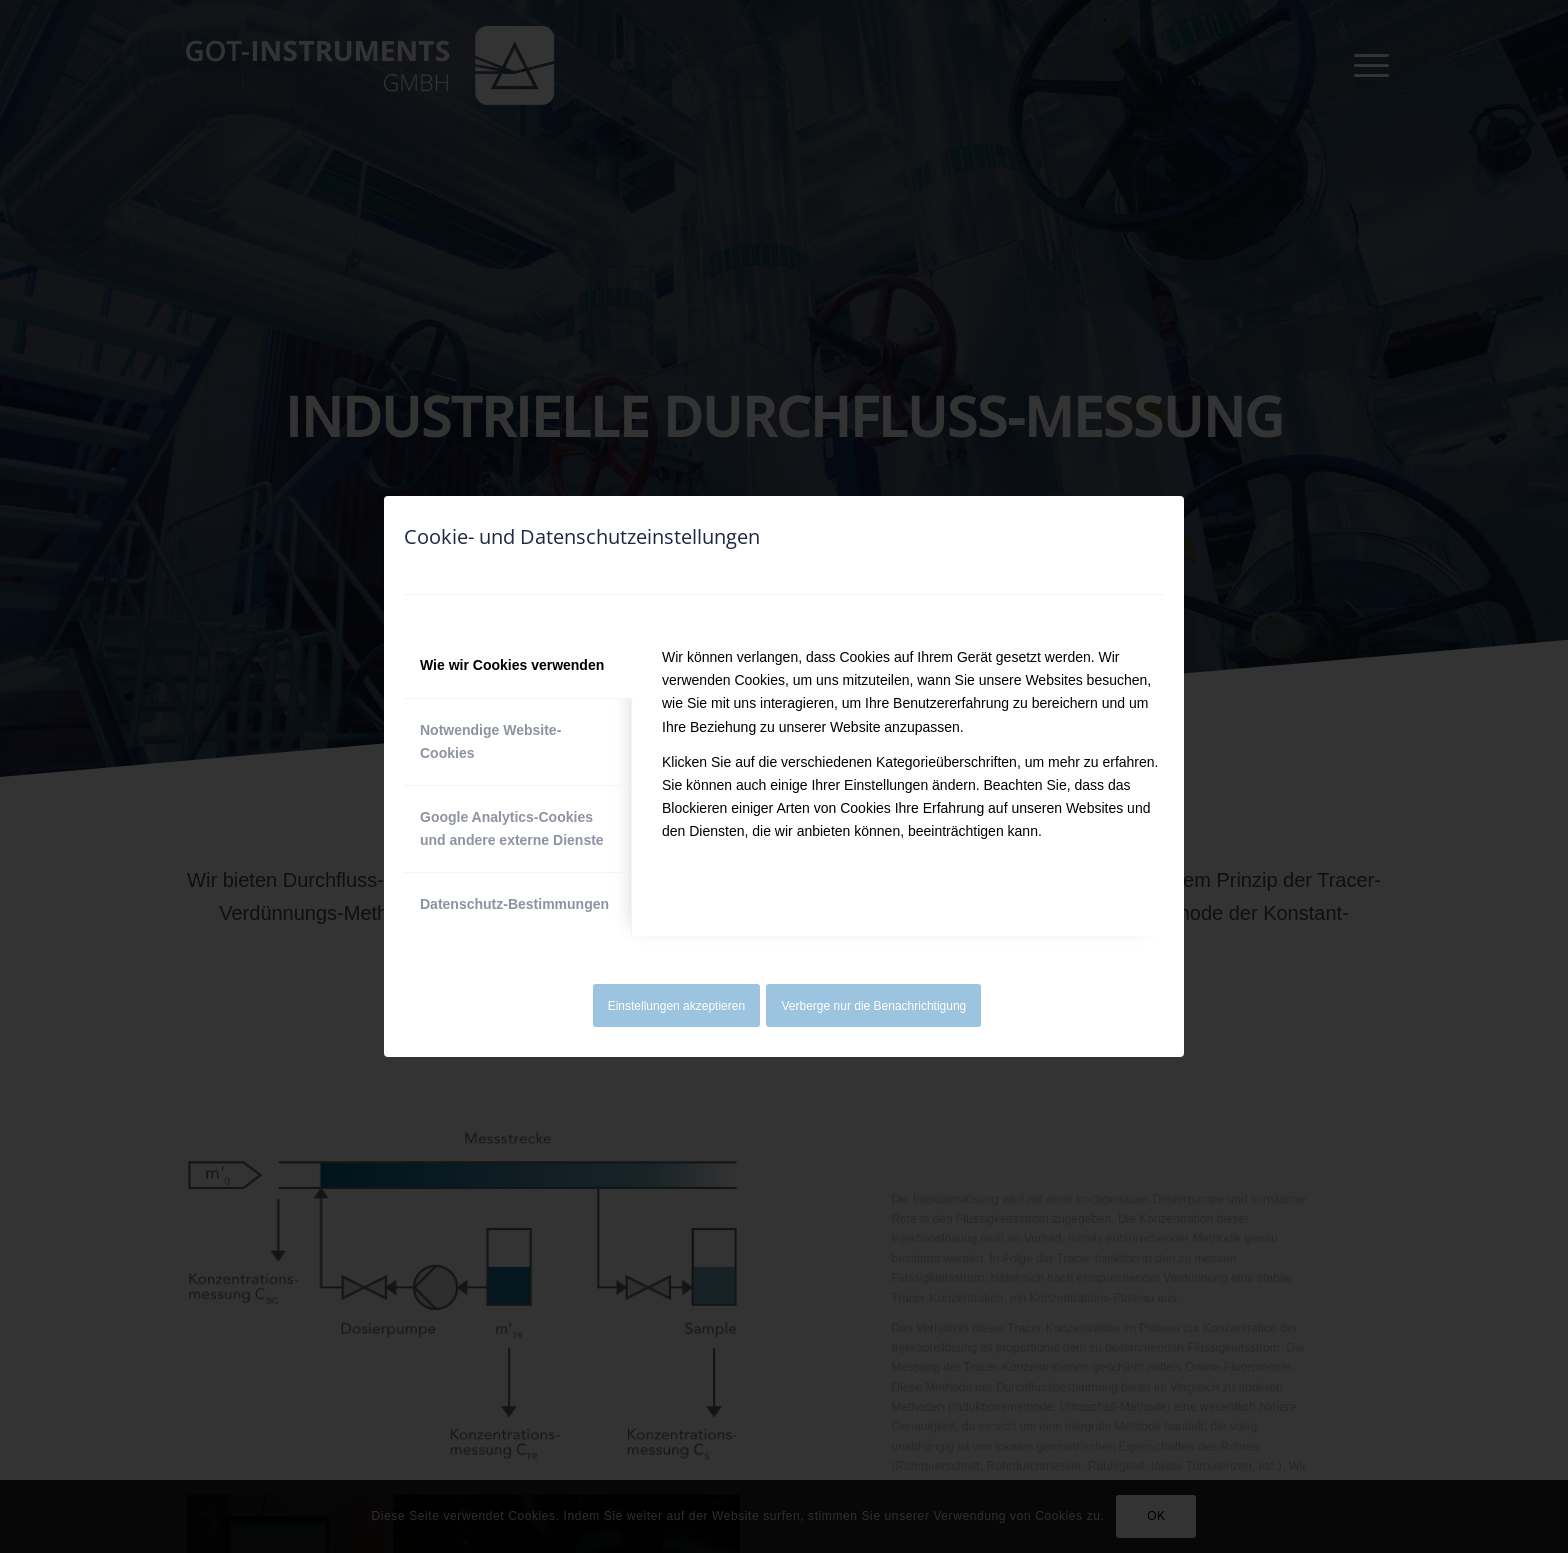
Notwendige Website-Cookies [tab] (490, 741)
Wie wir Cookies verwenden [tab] (512, 665)
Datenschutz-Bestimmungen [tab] (514, 904)
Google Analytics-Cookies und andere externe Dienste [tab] (512, 828)
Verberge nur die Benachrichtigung (874, 1006)
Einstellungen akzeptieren (676, 1006)
